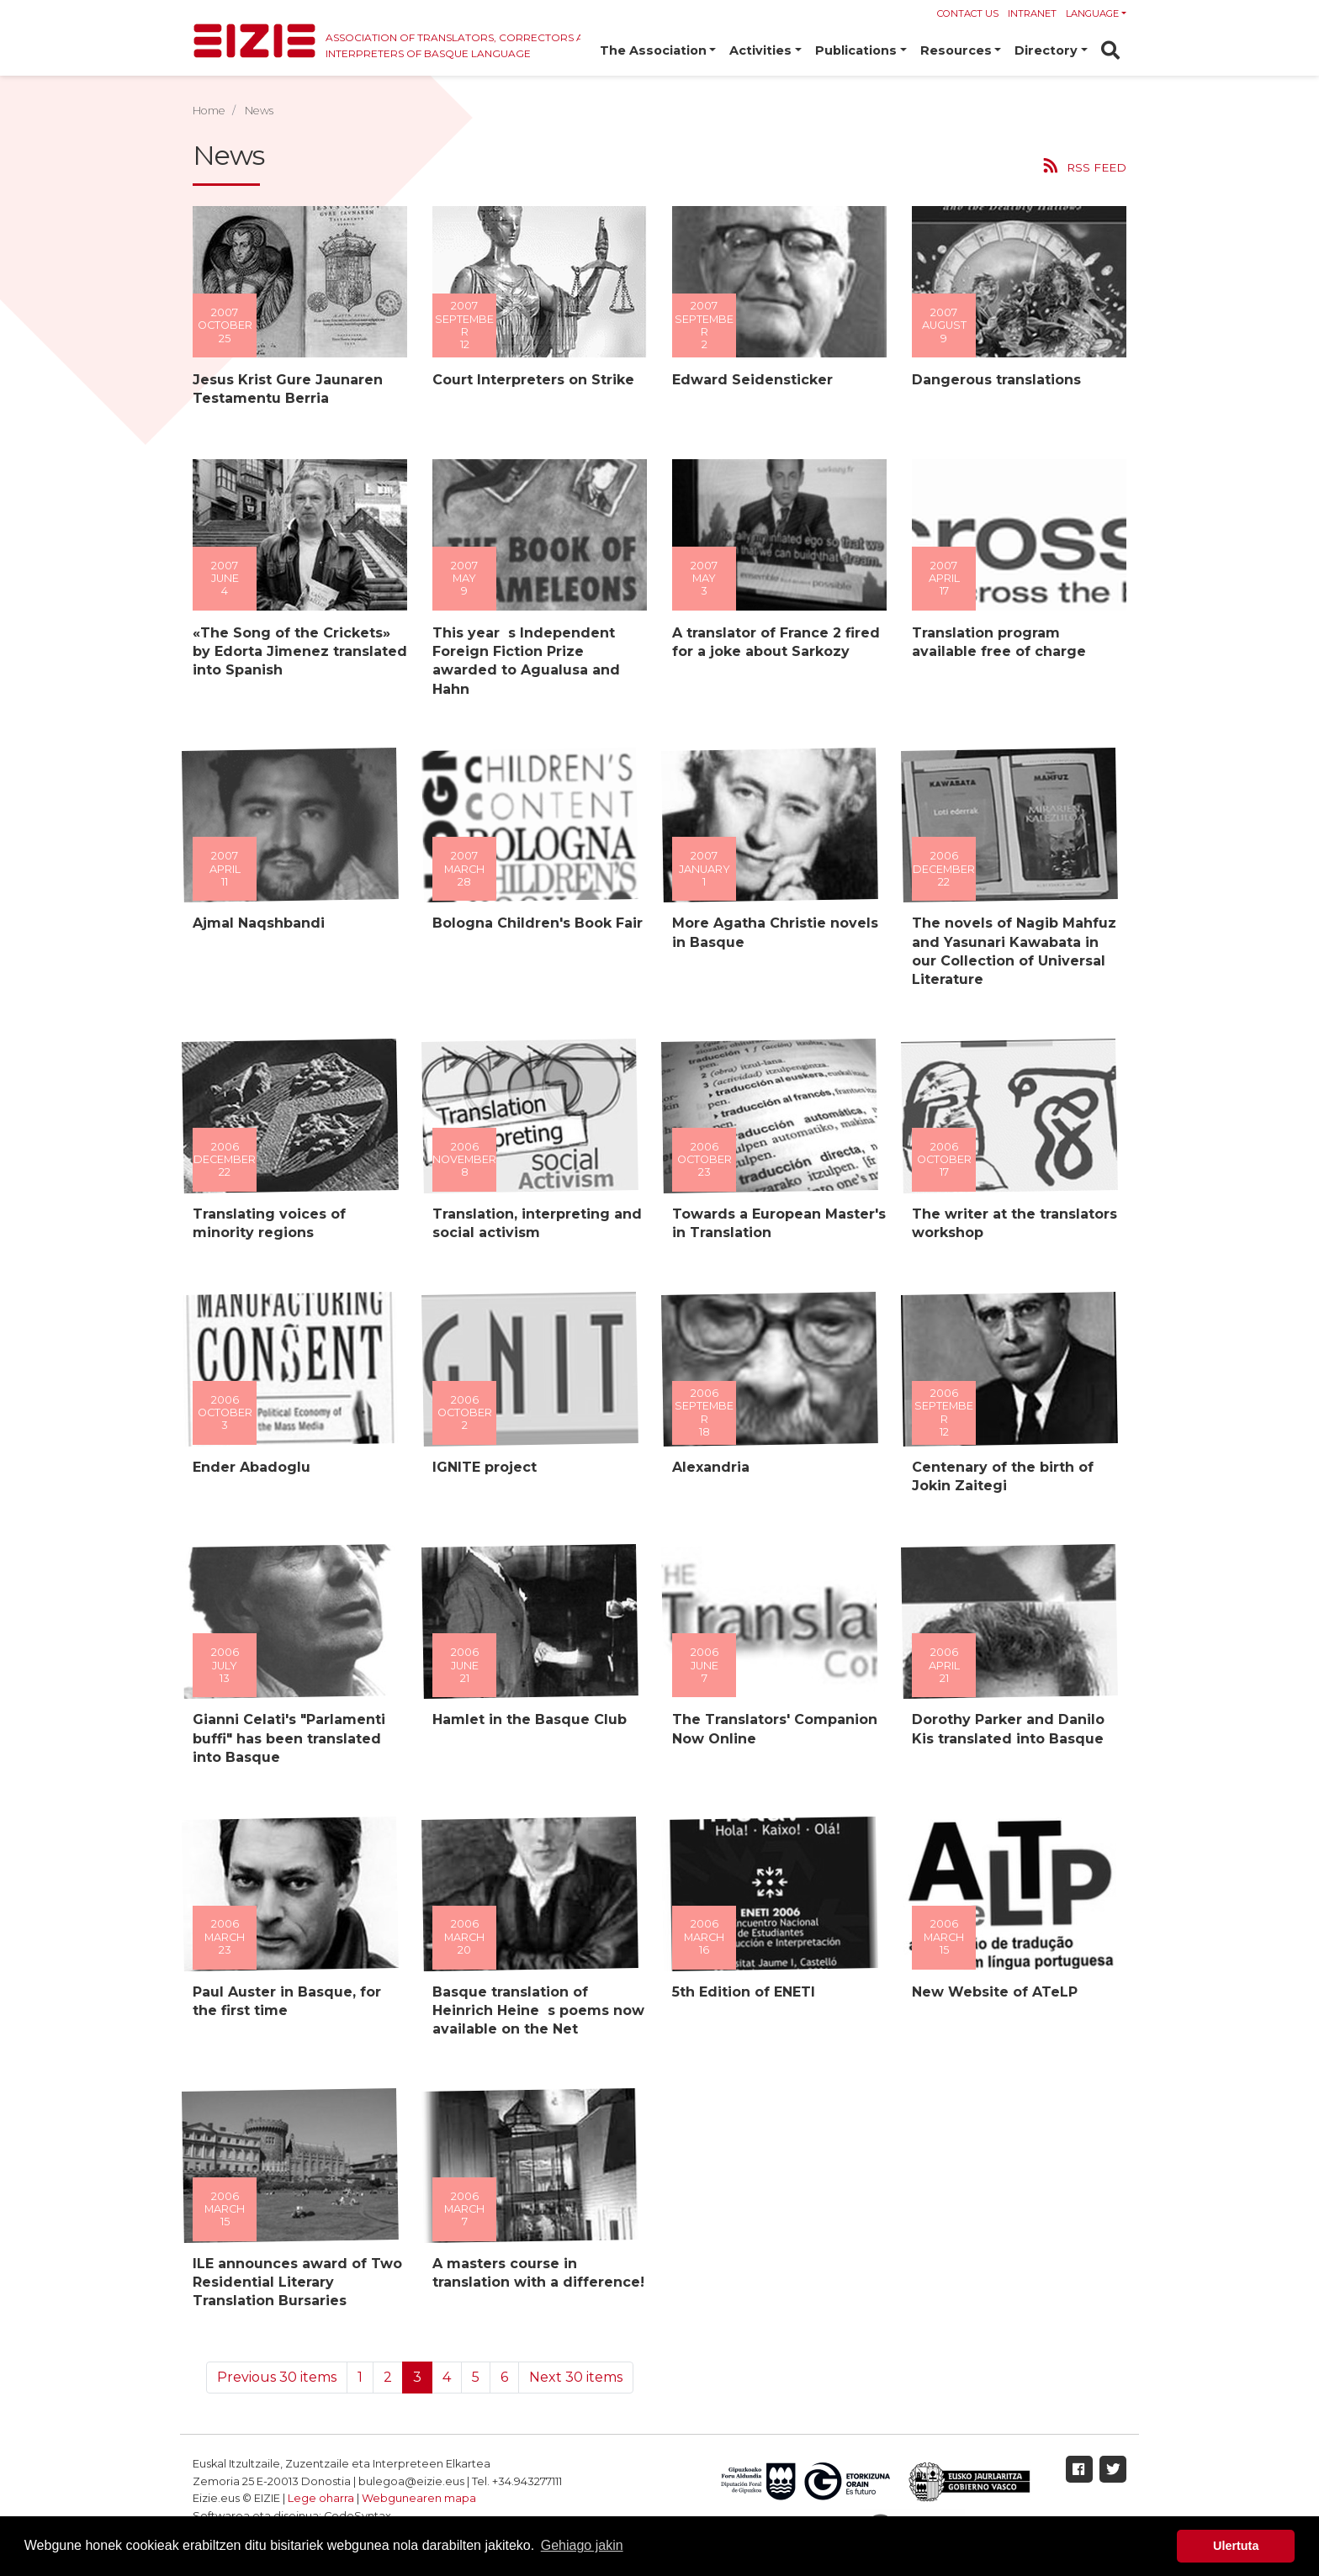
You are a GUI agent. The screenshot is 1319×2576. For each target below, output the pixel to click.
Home (209, 110)
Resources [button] (956, 50)
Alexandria (711, 1467)
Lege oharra (321, 2498)
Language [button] (1092, 13)
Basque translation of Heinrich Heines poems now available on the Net (538, 2011)
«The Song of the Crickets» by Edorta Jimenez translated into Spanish (300, 652)
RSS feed (1096, 167)
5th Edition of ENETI (743, 1992)
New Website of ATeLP (995, 1992)
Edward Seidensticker (752, 380)
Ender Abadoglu (251, 1467)
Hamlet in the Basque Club (529, 1719)
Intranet (1032, 13)
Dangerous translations (996, 380)
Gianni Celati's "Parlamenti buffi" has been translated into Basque (289, 1738)
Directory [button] (1046, 50)
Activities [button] (760, 50)
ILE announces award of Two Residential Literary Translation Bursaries (297, 2282)
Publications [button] (856, 50)
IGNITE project (484, 1467)
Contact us (968, 13)
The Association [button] (653, 50)
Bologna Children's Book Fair (537, 923)
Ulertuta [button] (1235, 2545)
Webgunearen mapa (419, 2498)
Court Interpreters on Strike (533, 380)
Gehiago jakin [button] (582, 2545)
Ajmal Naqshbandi (259, 923)
